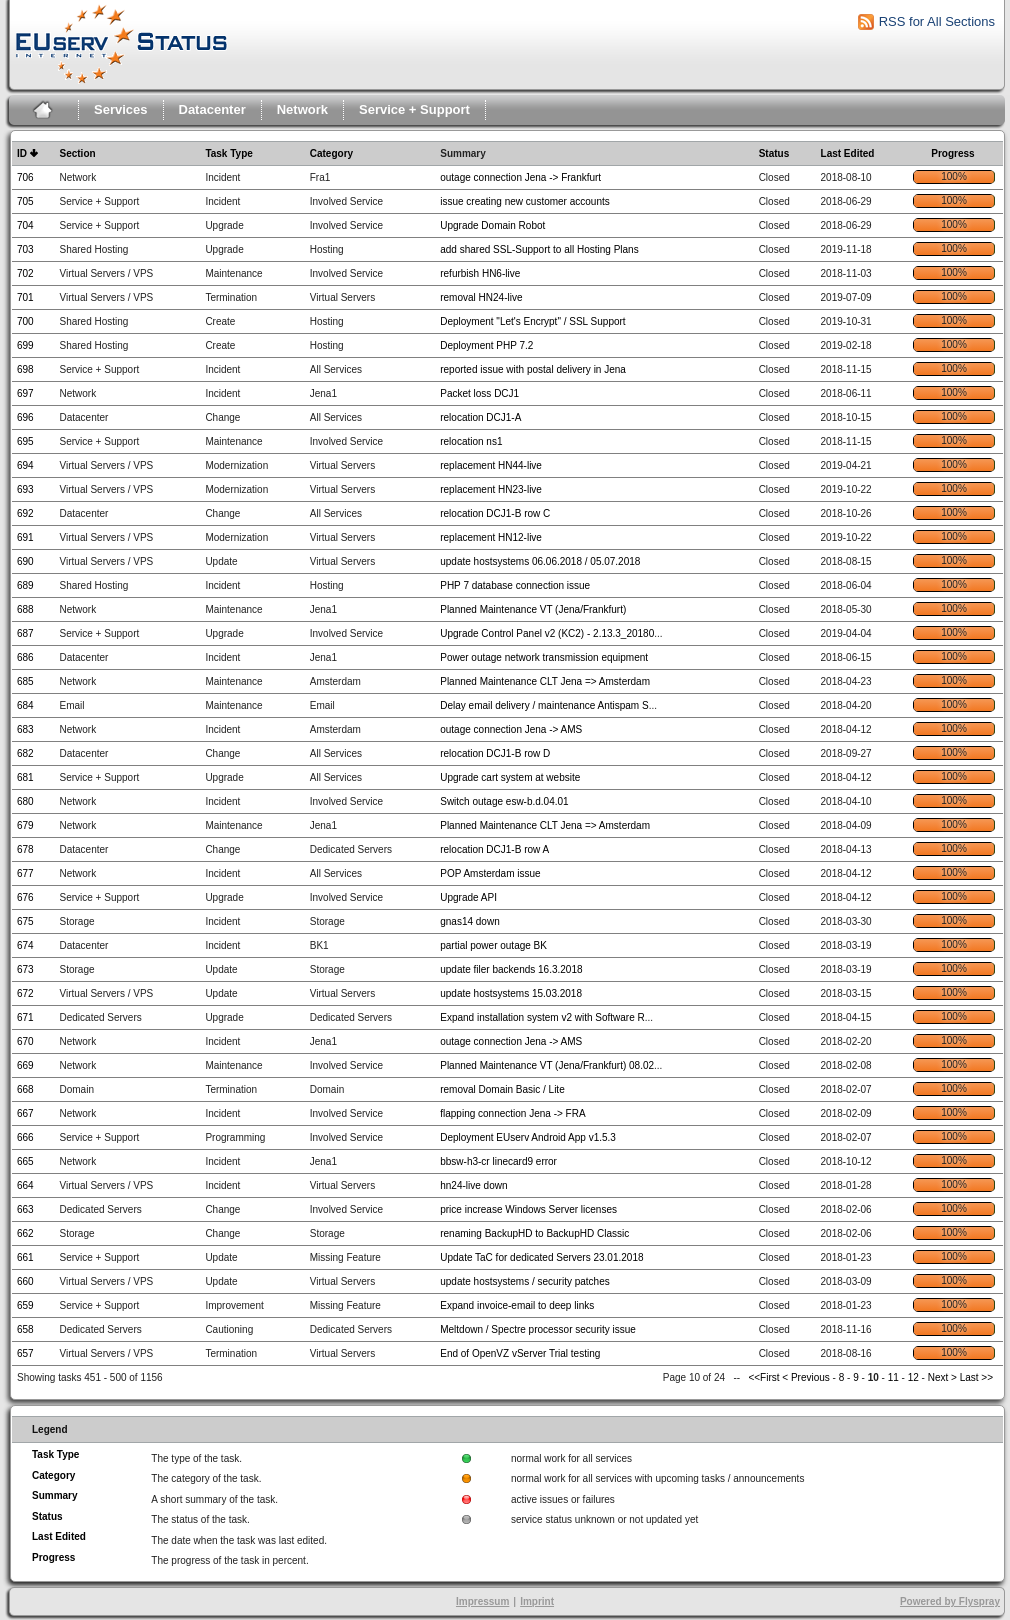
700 (25, 321)
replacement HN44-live (491, 465)
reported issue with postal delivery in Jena (533, 369)
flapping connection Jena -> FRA (512, 1113)
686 (25, 657)
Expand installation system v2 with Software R (542, 1017)
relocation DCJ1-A (480, 417)
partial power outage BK (493, 945)
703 (25, 249)
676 (25, 897)
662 (25, 1233)
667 (25, 1113)
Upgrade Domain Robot (492, 225)
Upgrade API (468, 897)
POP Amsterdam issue (490, 873)
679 (25, 825)
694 (25, 465)
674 (25, 945)
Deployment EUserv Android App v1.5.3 (528, 1137)
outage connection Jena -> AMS (511, 729)
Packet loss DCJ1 (479, 393)
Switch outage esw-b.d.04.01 (504, 801)
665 (25, 1161)
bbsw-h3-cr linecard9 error (498, 1161)
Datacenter (212, 109)
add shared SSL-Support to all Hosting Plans (539, 249)
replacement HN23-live (491, 489)
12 (913, 1377)
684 (25, 705)
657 (25, 1353)
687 (25, 633)
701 (25, 297)
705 (25, 201)
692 (25, 513)
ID (22, 153)
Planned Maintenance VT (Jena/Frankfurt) (533, 609)
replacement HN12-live (491, 537)
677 (25, 873)
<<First (765, 1377)
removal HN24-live (481, 297)
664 (25, 1185)
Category (331, 153)
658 (25, 1329)
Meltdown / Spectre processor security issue (538, 1329)
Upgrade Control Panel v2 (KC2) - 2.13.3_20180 (547, 633)
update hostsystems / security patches (525, 1281)
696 (25, 417)
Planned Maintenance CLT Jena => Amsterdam (545, 681)
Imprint (537, 1601)
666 (25, 1137)
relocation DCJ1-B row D (495, 753)
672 (25, 993)
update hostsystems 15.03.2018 (511, 993)
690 (25, 561)
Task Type (228, 153)
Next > (942, 1377)
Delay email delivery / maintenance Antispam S (544, 705)
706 (25, 177)
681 (25, 777)
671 (25, 1017)
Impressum (482, 1601)
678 (25, 849)
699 (25, 345)
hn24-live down (473, 1185)
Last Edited (848, 153)
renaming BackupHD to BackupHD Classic (534, 1233)
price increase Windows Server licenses (528, 1209)
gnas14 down (470, 921)
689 (25, 585)
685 (25, 681)
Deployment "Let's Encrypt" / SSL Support (532, 321)
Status (774, 153)
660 (25, 1281)
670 (25, 1041)
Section (78, 153)
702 (25, 273)
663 (25, 1209)
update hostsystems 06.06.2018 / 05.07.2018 (540, 561)
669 (25, 1065)
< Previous (806, 1377)
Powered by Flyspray (950, 1601)
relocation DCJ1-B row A (494, 849)
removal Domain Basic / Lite (502, 1089)
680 (25, 801)
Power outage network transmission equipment (544, 657)
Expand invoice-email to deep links (517, 1305)
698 (25, 369)
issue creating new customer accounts (525, 201)
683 (25, 729)
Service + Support (414, 109)
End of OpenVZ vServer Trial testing (520, 1353)
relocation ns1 (471, 441)
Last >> (975, 1377)
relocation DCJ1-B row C (495, 513)
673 (25, 969)
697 (25, 393)
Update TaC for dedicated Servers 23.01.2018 (541, 1257)
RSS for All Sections (937, 21)
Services (121, 109)
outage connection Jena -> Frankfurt (520, 177)
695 (25, 441)
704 (25, 225)
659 (25, 1305)
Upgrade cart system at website (510, 777)
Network (302, 109)
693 (25, 489)
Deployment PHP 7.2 (486, 345)
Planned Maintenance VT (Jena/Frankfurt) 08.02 (547, 1065)
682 (25, 753)
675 (25, 921)
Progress (952, 153)
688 (25, 609)
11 (893, 1377)
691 (25, 537)
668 (25, 1089)
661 (25, 1257)
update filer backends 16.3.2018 (511, 969)
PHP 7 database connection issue (515, 585)
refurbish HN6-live (480, 273)
